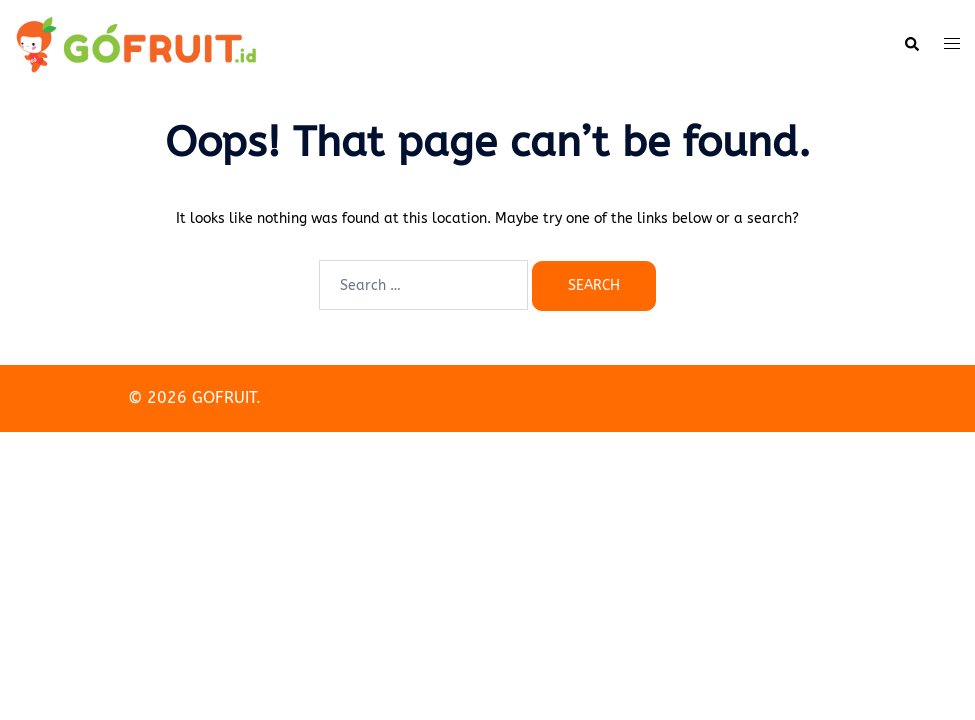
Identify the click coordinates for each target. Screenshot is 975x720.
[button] (911, 45)
